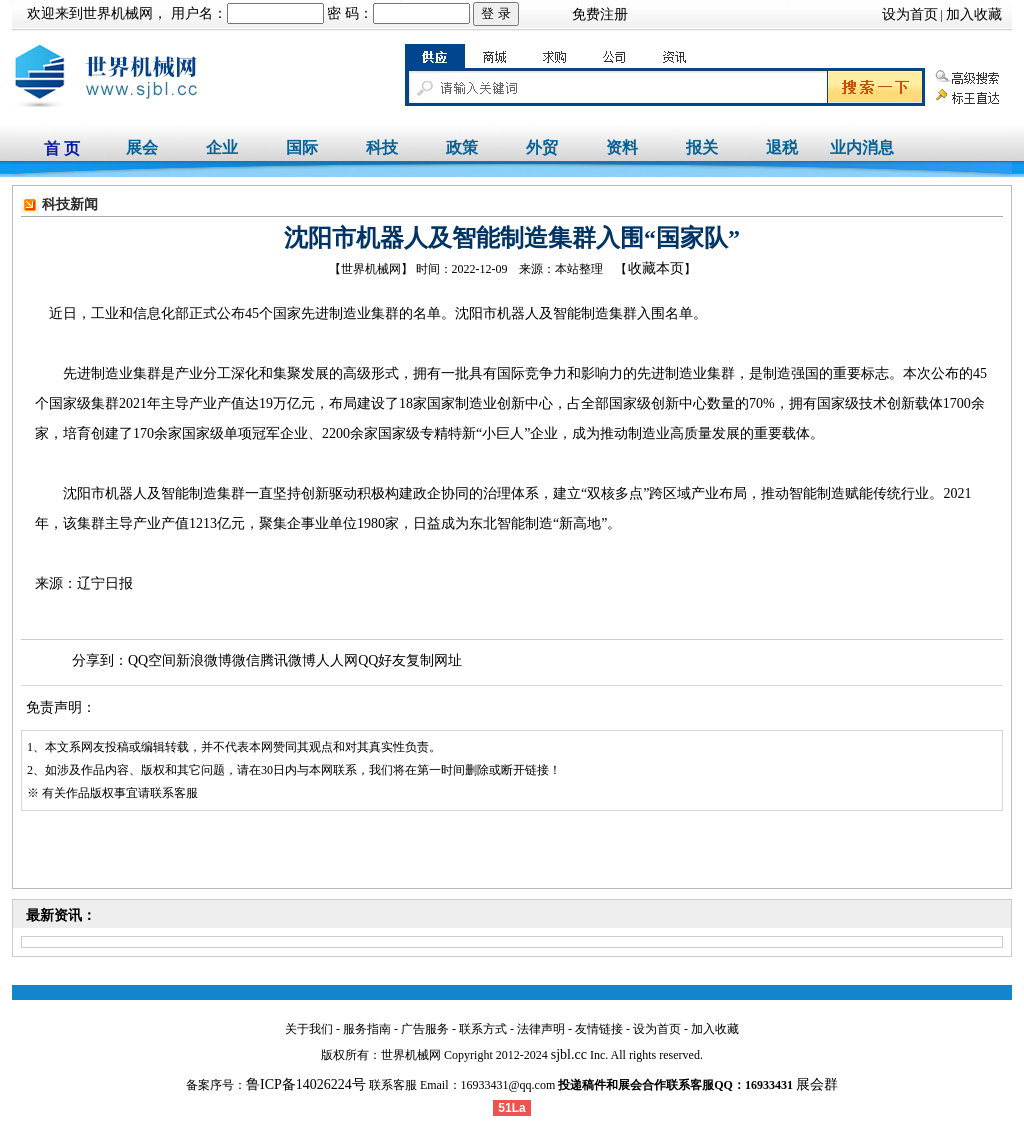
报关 (702, 147)
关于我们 (309, 1029)
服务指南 (367, 1029)
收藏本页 (656, 268)
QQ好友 (382, 660)
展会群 (817, 1084)
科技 (382, 147)
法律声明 (541, 1029)
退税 (782, 147)
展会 (142, 147)
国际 (302, 147)
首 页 (62, 148)
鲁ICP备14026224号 (306, 1084)
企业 (222, 147)
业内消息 (862, 147)
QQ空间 (152, 660)
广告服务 (425, 1029)
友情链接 (599, 1029)
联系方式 (483, 1029)
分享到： (100, 660)
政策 (462, 147)
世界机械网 (118, 13)
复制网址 (434, 660)
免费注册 (600, 14)
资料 (622, 147)
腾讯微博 (288, 660)
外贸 (542, 147)
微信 (246, 660)
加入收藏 (974, 14)
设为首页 (910, 14)
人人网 (337, 660)
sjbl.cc (569, 1054)
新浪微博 (204, 660)
